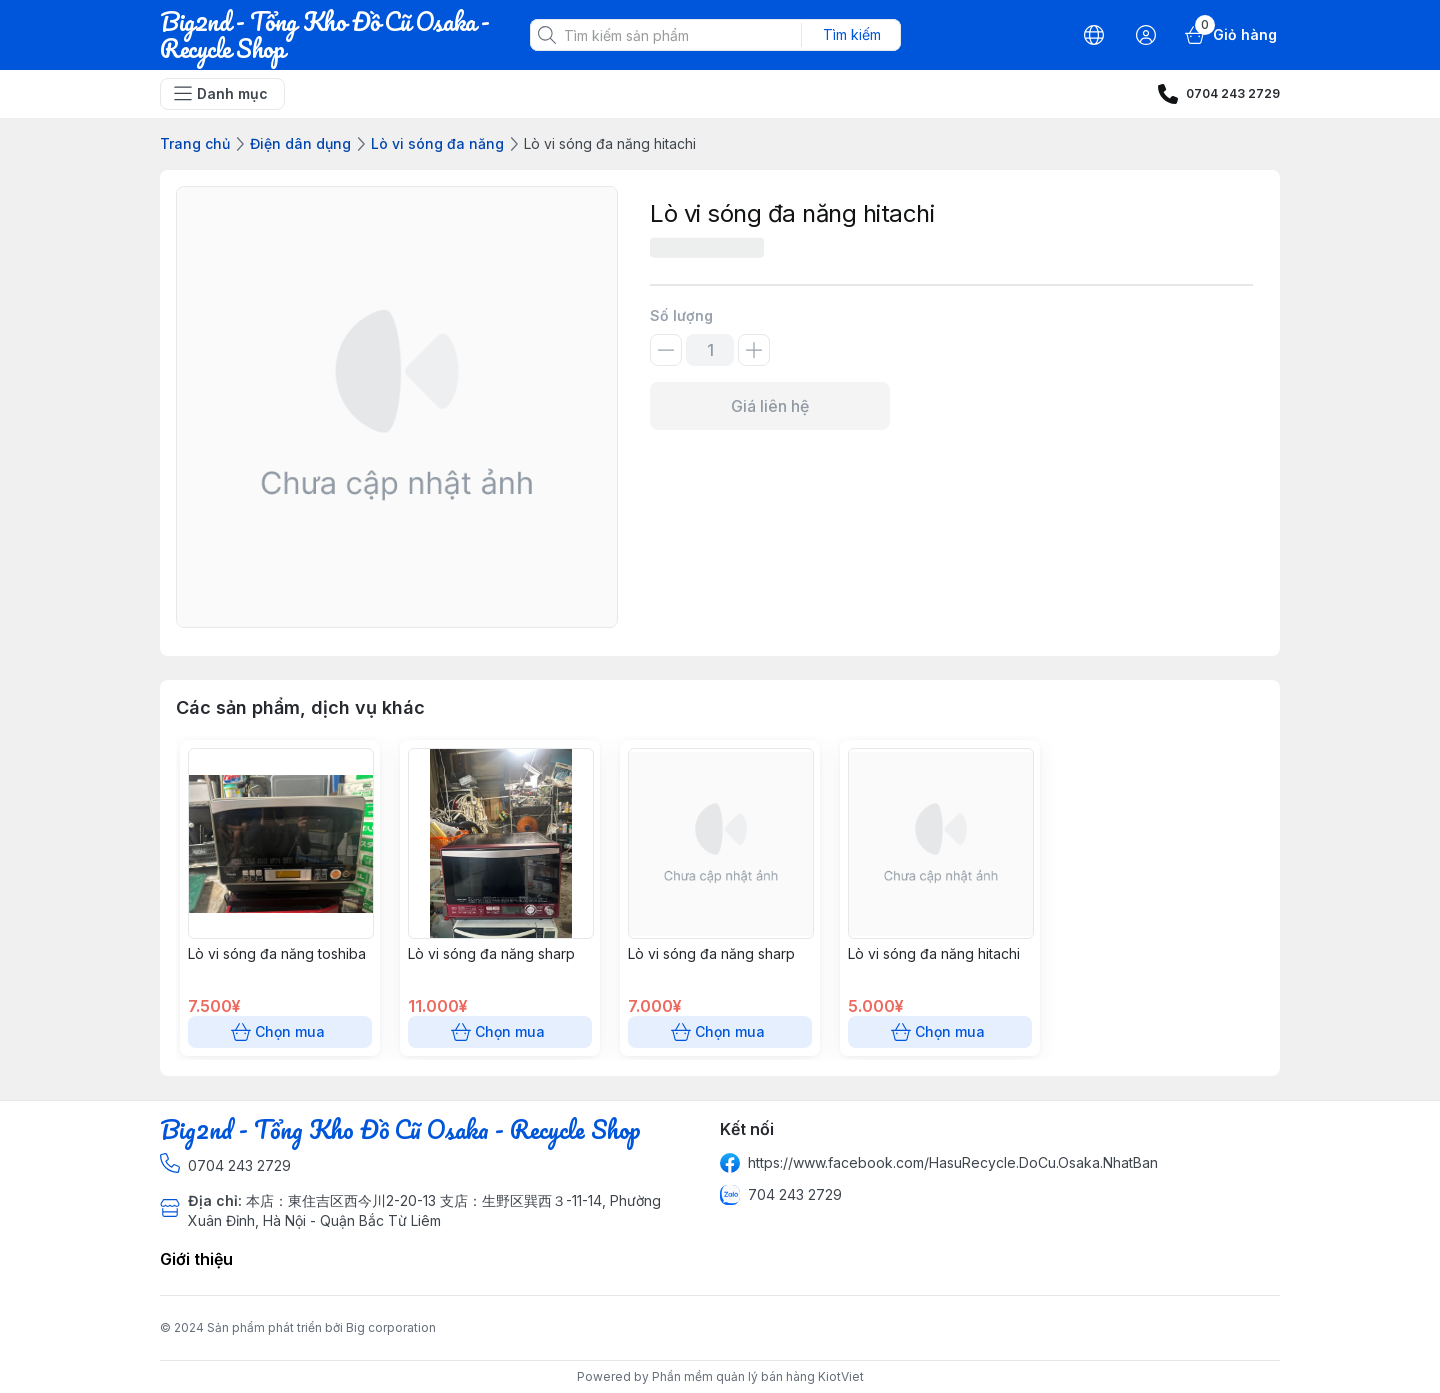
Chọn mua (280, 1032)
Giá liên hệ (770, 406)
